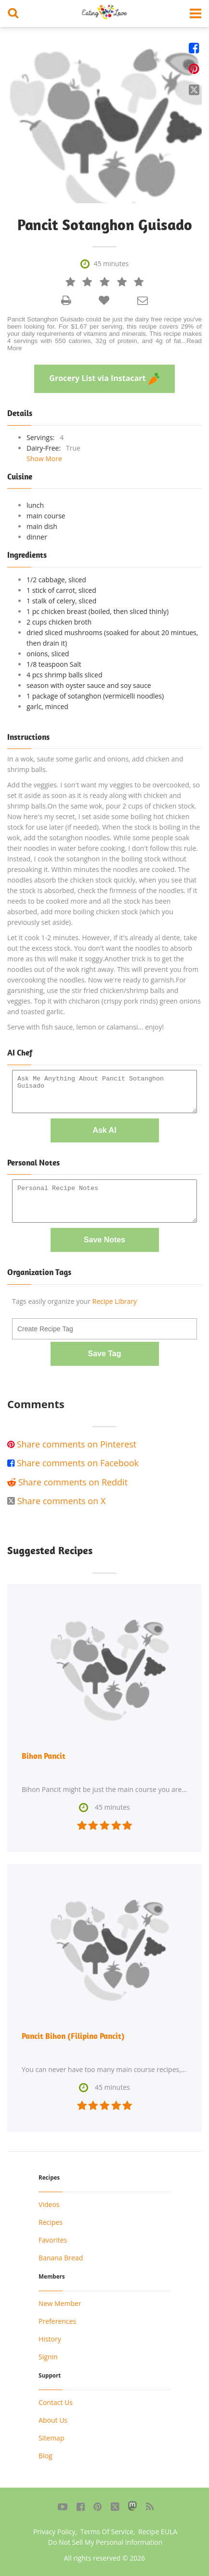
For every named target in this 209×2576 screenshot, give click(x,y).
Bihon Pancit (43, 1756)
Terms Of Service (106, 2531)
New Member (60, 2303)
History (50, 2338)
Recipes (51, 2222)
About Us (53, 2420)
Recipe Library (114, 1301)
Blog (45, 2455)
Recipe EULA (157, 2531)
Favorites (53, 2240)
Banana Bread (61, 2257)
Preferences (57, 2321)
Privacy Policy (54, 2531)
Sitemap (51, 2437)
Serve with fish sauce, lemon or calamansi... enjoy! (85, 1026)
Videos (49, 2204)
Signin (48, 2356)
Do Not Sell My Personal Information (105, 2542)
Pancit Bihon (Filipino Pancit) (73, 2036)
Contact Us (56, 2402)
